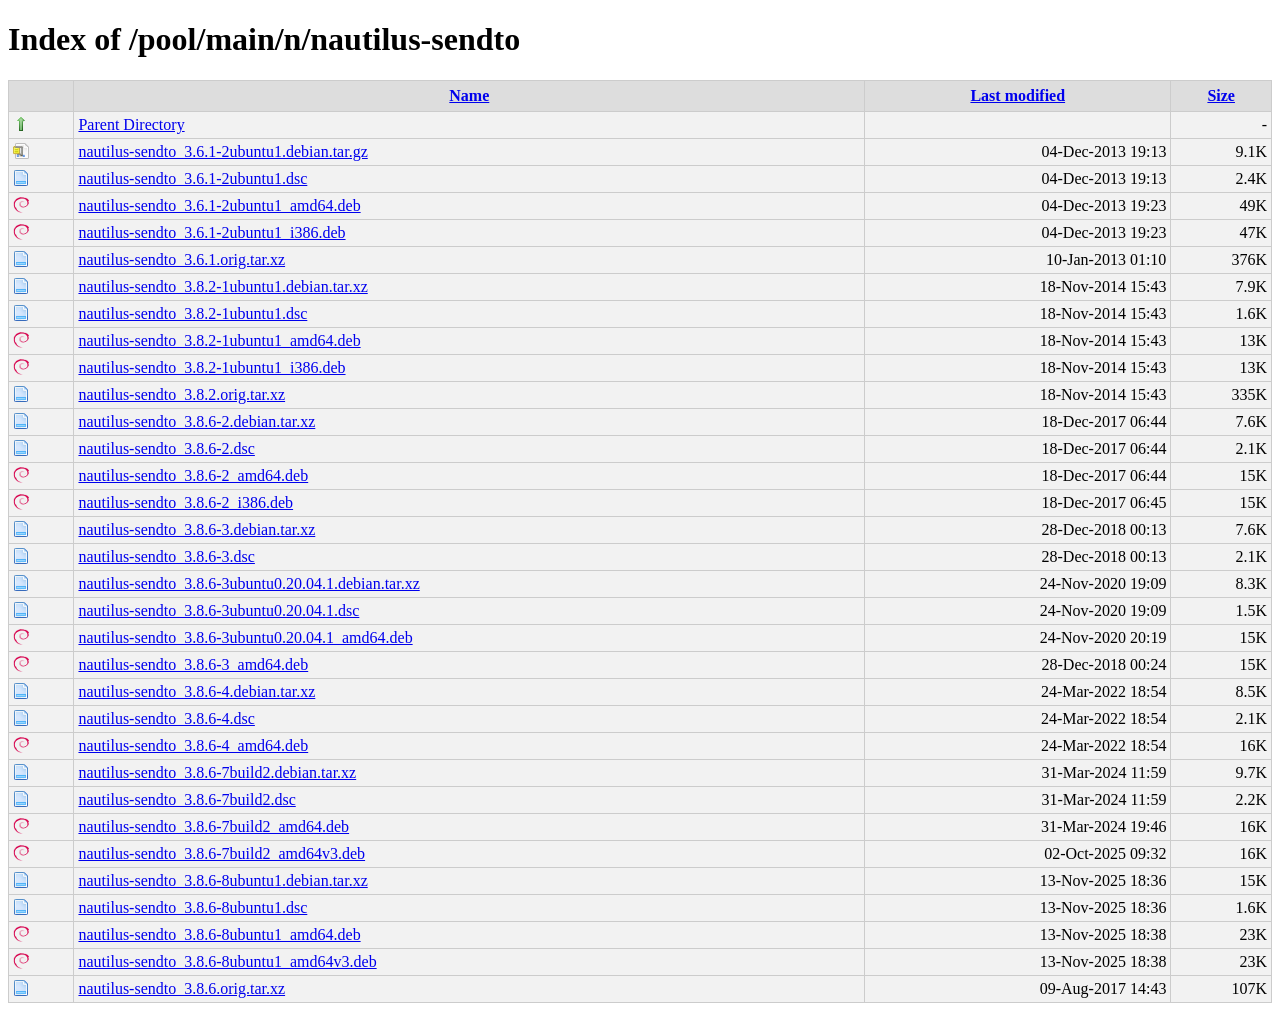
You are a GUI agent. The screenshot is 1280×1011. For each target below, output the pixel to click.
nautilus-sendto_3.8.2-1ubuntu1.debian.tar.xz (222, 286)
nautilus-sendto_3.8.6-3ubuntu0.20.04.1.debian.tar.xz (248, 583)
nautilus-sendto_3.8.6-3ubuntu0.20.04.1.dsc (218, 610)
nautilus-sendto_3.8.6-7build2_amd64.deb (213, 826)
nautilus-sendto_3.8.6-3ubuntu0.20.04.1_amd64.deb (245, 637)
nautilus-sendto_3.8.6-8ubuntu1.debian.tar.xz (222, 880)
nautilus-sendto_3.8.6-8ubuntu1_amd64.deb (219, 934)
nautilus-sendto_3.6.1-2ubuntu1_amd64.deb (219, 205)
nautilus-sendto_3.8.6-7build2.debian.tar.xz (217, 772)
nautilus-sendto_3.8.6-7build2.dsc (186, 799)
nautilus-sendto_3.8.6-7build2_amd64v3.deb (221, 853)
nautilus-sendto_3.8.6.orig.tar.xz (181, 988)
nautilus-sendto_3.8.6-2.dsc (166, 448)
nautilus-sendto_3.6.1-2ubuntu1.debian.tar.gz (222, 151)
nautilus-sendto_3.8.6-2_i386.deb (185, 502)
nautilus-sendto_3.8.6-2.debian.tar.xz (196, 421)
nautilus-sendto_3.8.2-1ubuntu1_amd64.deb (219, 340)
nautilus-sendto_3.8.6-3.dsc (166, 556)
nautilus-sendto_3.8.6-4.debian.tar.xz (196, 691)
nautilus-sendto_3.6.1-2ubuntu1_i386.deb (211, 232)
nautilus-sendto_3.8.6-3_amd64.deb (193, 664)
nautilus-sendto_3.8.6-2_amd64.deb (193, 475)
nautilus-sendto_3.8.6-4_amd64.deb (193, 745)
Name (469, 95)
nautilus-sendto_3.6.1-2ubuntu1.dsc (192, 178)
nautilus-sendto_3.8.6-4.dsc (166, 718)
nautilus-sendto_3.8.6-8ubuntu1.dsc (192, 907)
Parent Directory (131, 124)
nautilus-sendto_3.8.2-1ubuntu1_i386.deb (211, 367)
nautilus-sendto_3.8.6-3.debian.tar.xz (196, 529)
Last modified (1017, 95)
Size (1221, 95)
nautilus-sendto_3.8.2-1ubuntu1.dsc (192, 313)
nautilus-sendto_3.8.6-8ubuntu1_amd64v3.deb (227, 961)
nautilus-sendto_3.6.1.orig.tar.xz (181, 259)
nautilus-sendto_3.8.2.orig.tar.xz (181, 394)
